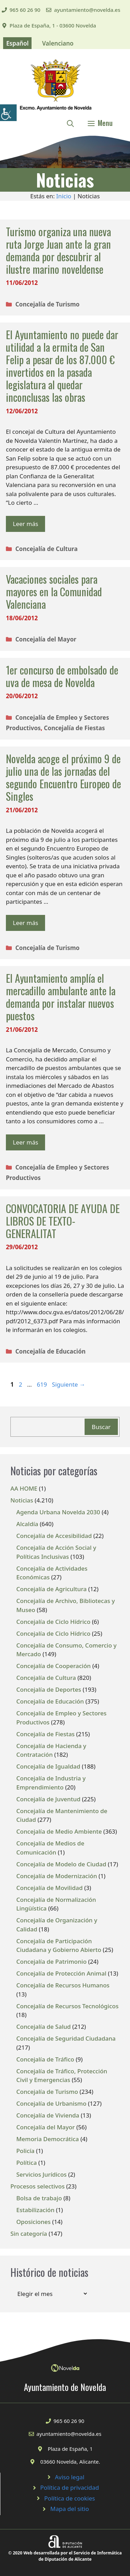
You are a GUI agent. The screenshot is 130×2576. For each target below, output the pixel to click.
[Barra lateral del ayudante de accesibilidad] (8, 112)
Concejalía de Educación (50, 1351)
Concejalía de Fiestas (74, 728)
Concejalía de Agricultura (51, 1589)
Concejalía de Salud (43, 2027)
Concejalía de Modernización (56, 1876)
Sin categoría (28, 2234)
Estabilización (35, 2210)
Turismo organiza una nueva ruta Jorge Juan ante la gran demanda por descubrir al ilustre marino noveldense (58, 250)
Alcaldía (27, 1524)
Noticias (21, 1500)
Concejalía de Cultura (46, 549)
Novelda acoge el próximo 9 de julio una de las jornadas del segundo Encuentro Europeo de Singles (63, 777)
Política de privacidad (69, 2487)
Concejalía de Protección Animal (61, 1973)
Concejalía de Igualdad (48, 1766)
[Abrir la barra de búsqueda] (70, 122)
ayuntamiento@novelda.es (87, 9)
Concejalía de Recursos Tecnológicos (67, 2006)
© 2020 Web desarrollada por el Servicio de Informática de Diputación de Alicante (65, 2556)
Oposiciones (33, 2222)
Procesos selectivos (37, 2186)
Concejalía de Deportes (48, 1689)
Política (26, 2163)
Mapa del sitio (69, 2509)
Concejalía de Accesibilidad (54, 1536)
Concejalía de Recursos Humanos (63, 1985)
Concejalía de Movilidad (49, 1888)
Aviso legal (69, 2477)
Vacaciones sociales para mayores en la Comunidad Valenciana (54, 591)
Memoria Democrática (47, 2139)
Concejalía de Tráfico (45, 2059)
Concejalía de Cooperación (53, 1666)
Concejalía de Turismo (47, 304)
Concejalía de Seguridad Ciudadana (66, 2038)
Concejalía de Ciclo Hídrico (53, 1622)
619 (42, 1384)
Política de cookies (69, 2498)
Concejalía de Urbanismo (51, 2103)
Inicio (63, 196)
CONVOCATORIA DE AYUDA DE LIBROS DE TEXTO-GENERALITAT (63, 1221)
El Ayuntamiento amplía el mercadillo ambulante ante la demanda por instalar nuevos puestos (60, 996)
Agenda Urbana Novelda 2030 (58, 1512)
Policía (25, 2151)
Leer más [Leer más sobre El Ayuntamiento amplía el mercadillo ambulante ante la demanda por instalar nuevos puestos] (25, 1142)
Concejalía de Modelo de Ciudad (61, 1864)
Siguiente (68, 1384)
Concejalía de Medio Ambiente (59, 1831)
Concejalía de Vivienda (47, 2115)
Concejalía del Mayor (45, 639)
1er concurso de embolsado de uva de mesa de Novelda (62, 676)
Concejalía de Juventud (48, 1799)
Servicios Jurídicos (41, 2174)
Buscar (101, 1427)
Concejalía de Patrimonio (51, 1961)
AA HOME (23, 1488)
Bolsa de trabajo (39, 2198)
